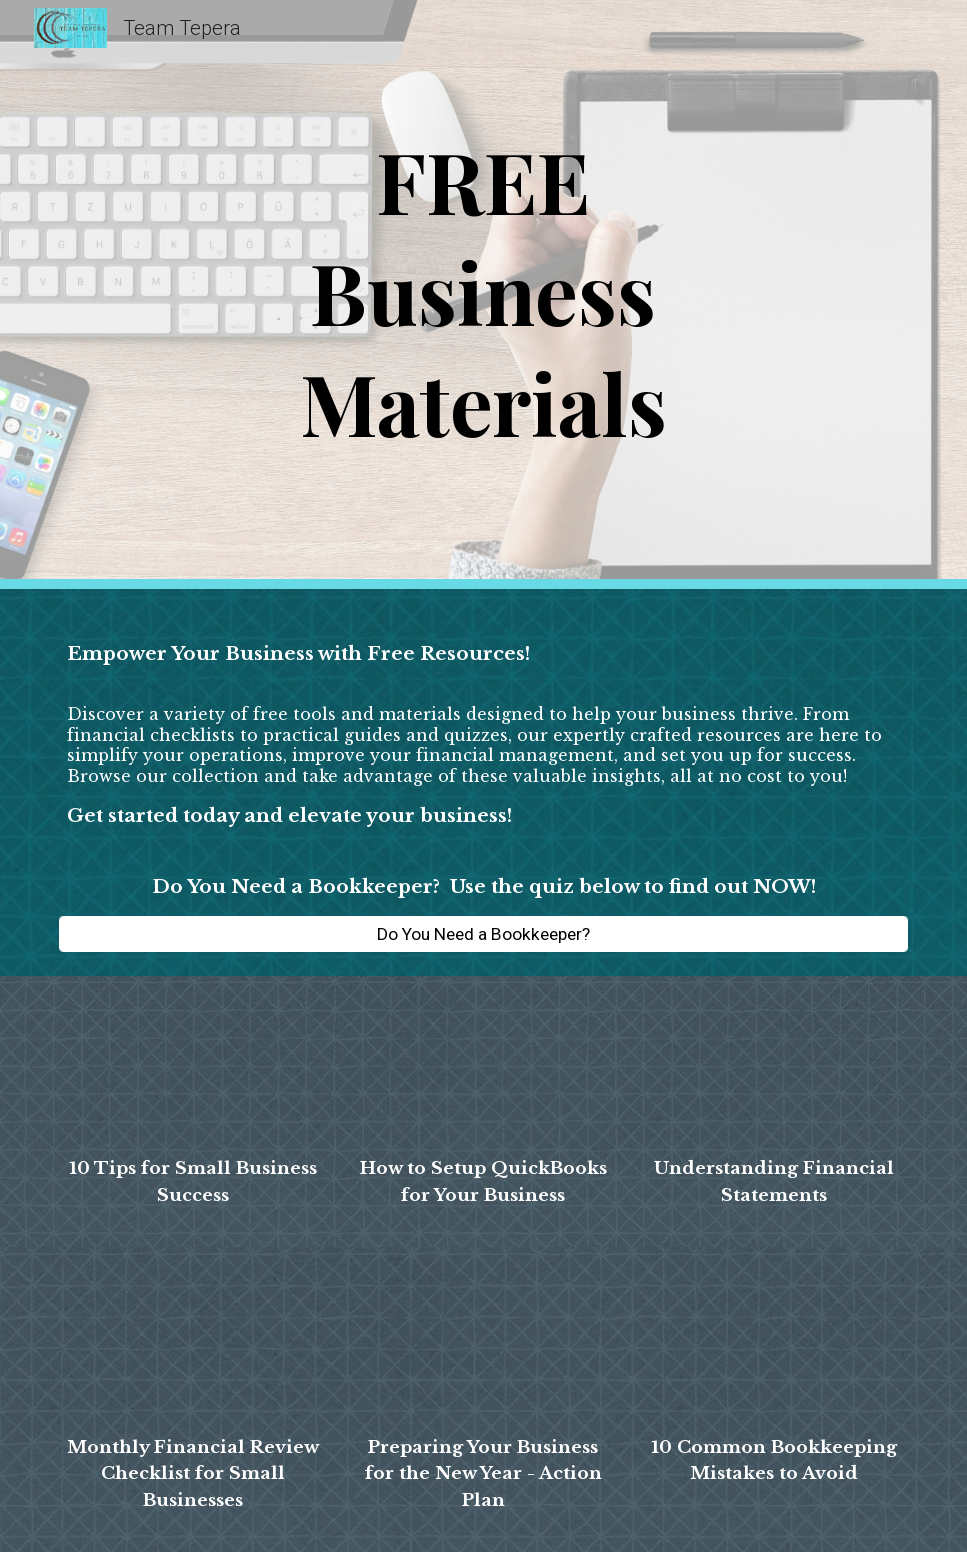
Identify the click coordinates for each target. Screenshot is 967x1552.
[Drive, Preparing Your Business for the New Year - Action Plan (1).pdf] (483, 1345)
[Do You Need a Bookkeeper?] (483, 933)
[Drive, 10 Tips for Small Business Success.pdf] (193, 1070)
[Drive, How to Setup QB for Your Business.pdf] (483, 1070)
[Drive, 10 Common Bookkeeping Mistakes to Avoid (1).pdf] (774, 1345)
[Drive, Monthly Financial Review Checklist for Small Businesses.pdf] (193, 1345)
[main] (483, 294)
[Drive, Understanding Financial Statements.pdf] (774, 1070)
